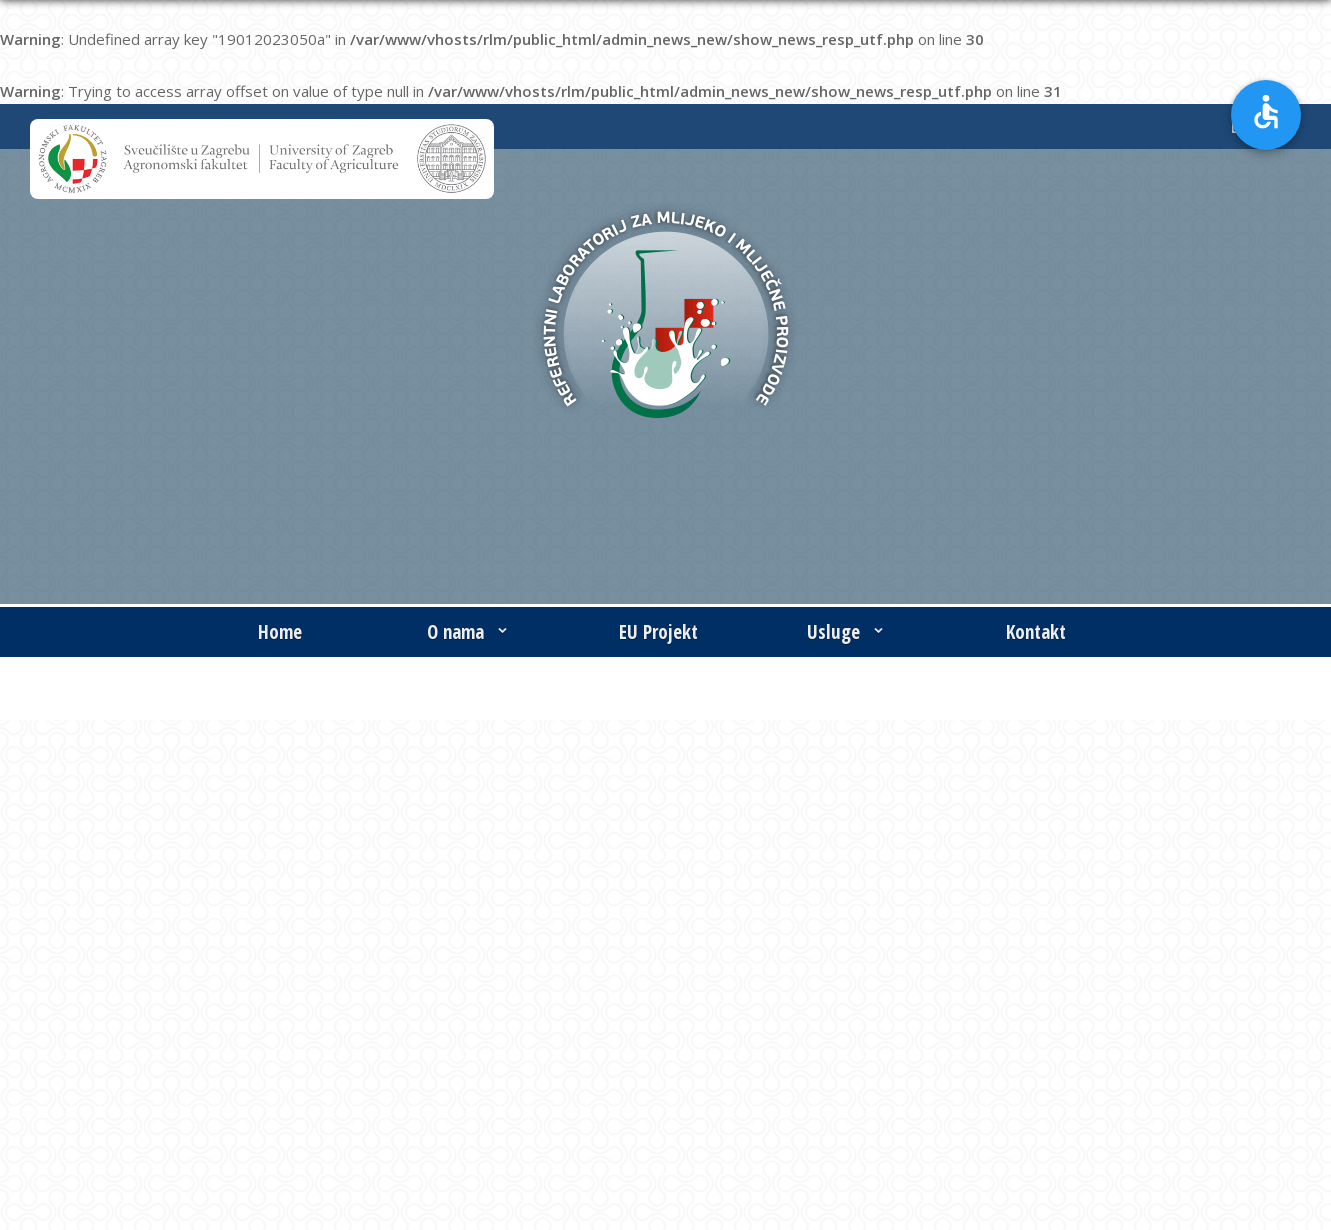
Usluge (847, 632)
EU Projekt (658, 632)
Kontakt (1036, 632)
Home (280, 632)
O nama (469, 632)
